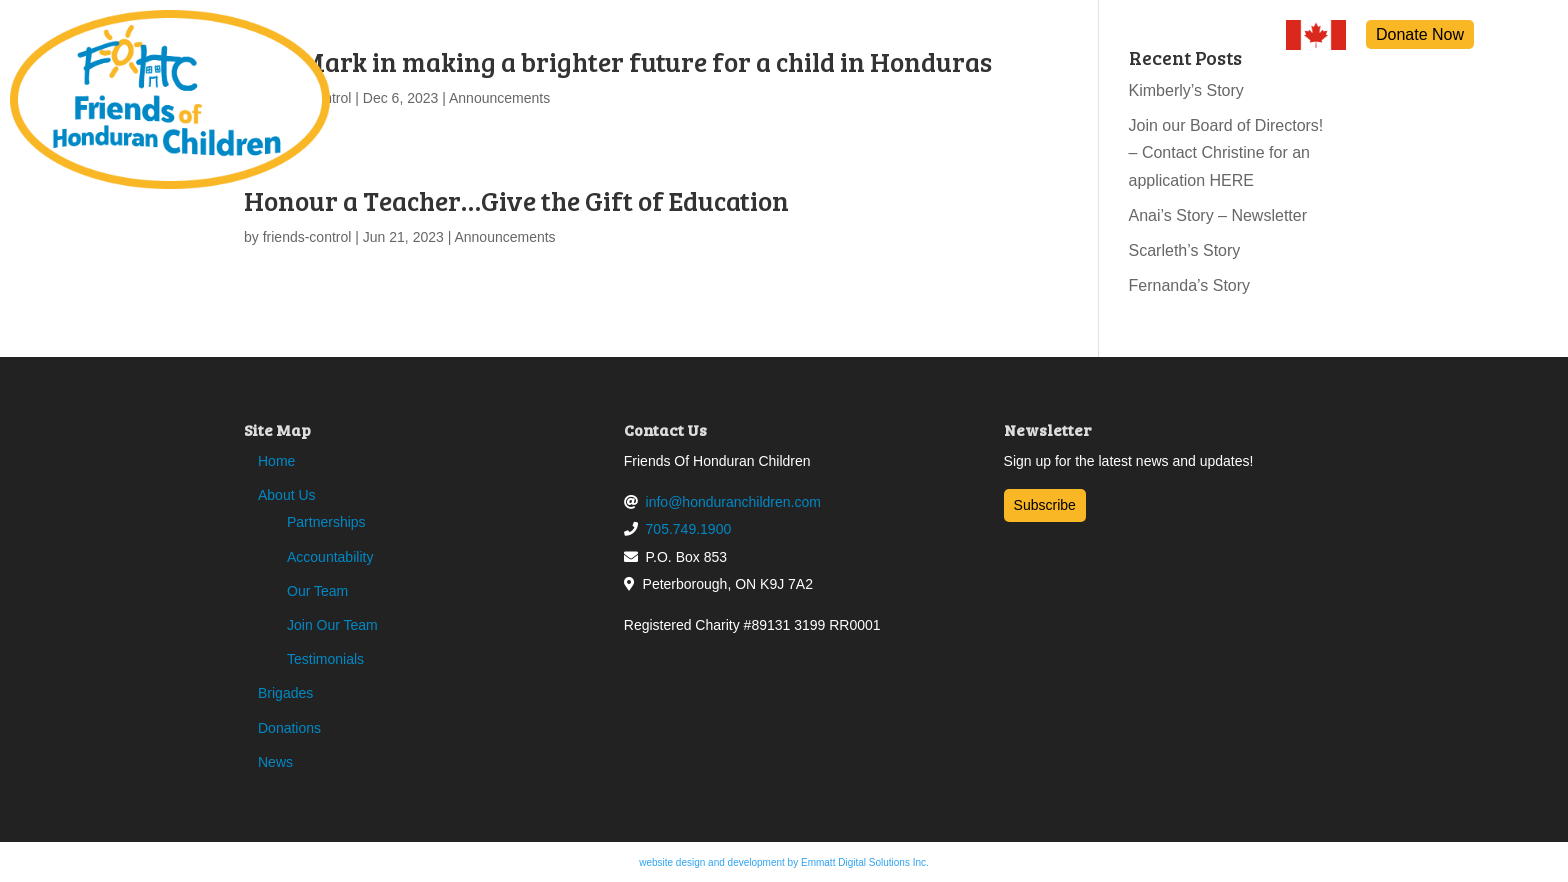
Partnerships (326, 522)
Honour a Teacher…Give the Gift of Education (516, 200)
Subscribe (1045, 505)
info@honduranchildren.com (733, 502)
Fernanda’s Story (1190, 285)
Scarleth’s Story (1185, 250)
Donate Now (1420, 34)
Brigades (285, 693)
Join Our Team (332, 625)
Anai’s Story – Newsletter (1218, 215)
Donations (289, 728)
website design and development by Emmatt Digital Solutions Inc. (784, 862)
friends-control (307, 237)
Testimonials (325, 659)
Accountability (330, 557)
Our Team (317, 591)
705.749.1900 (689, 529)
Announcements (499, 98)
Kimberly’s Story (1186, 90)
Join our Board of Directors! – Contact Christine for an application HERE (1226, 152)
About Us (287, 495)
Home (276, 461)
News (275, 762)
